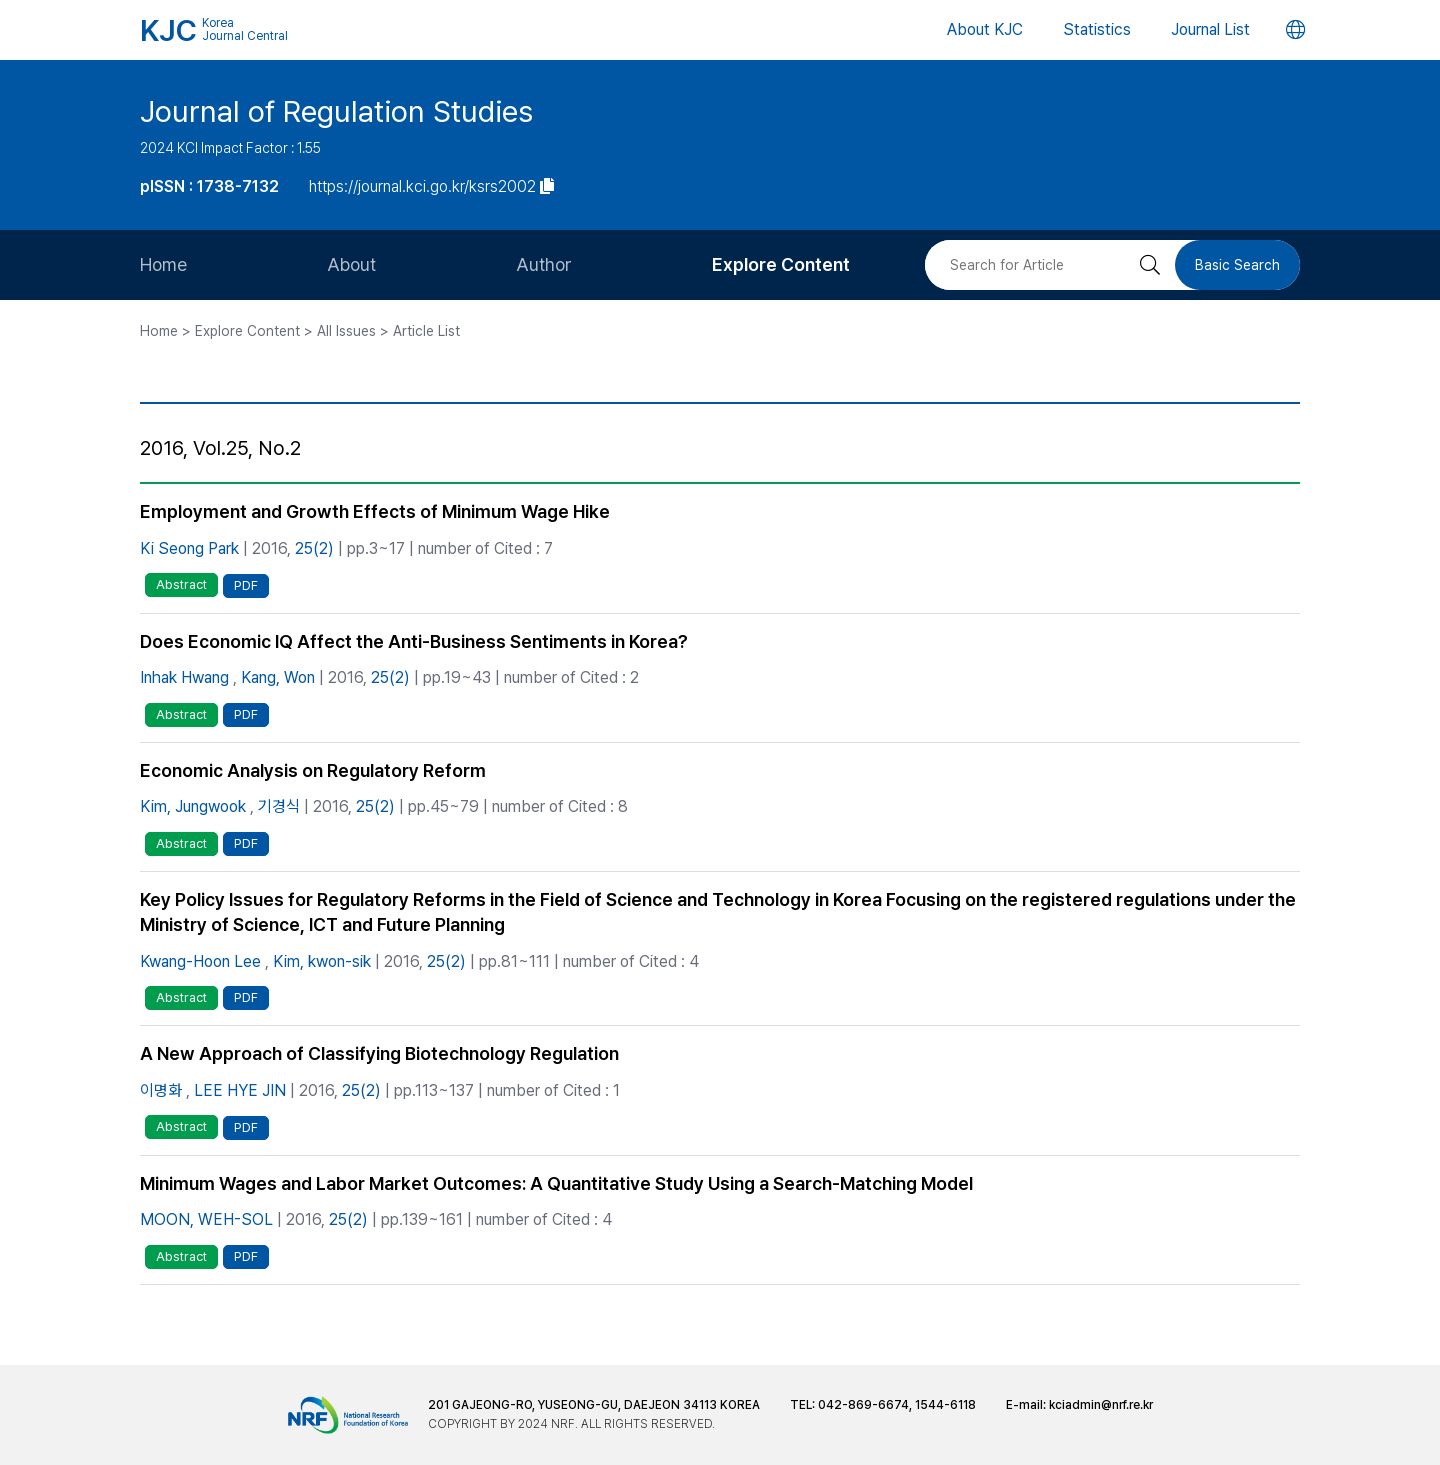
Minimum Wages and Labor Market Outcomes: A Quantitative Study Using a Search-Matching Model (556, 1183)
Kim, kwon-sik (322, 961)
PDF (246, 585)
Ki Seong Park (189, 548)
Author (544, 264)
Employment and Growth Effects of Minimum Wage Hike (375, 511)
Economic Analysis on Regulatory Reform (313, 770)
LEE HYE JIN (240, 1090)
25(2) (314, 548)
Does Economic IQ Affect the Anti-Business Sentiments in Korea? (414, 641)
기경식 (279, 806)
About (351, 264)
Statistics (1097, 29)
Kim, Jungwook (193, 806)
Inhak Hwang (184, 677)
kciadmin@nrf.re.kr (1101, 1405)
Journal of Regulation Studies (336, 111)
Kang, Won (278, 677)
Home (163, 264)
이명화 (161, 1090)
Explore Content (781, 264)
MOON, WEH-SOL (206, 1219)
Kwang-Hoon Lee (200, 961)
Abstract (181, 584)
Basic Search (1237, 265)
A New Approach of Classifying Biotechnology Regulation (379, 1053)
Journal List (1210, 29)
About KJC (985, 29)
